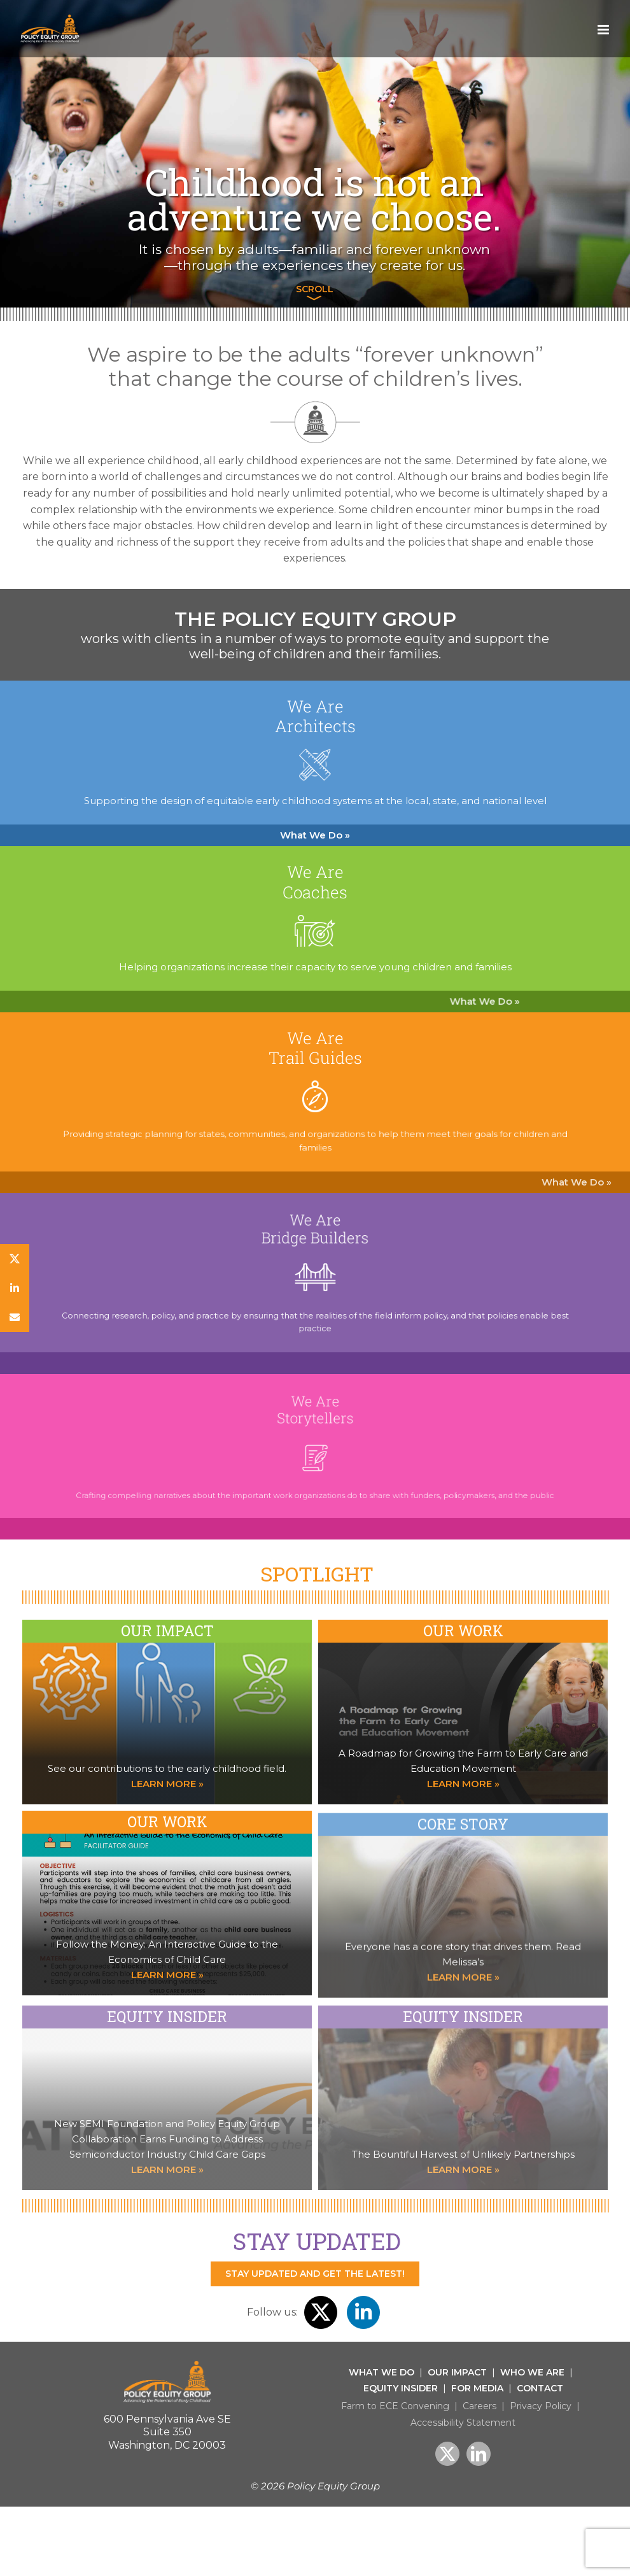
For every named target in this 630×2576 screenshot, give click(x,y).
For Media (477, 2388)
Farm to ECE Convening (395, 2406)
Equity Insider (400, 2388)
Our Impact (457, 2372)
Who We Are (532, 2372)
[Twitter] (447, 2454)
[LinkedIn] (478, 2454)
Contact (540, 2388)
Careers (479, 2406)
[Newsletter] (14, 1317)
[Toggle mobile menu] (604, 29)
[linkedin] (14, 1288)
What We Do (381, 2372)
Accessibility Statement (462, 2422)
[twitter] (14, 1258)
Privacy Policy (540, 2406)
